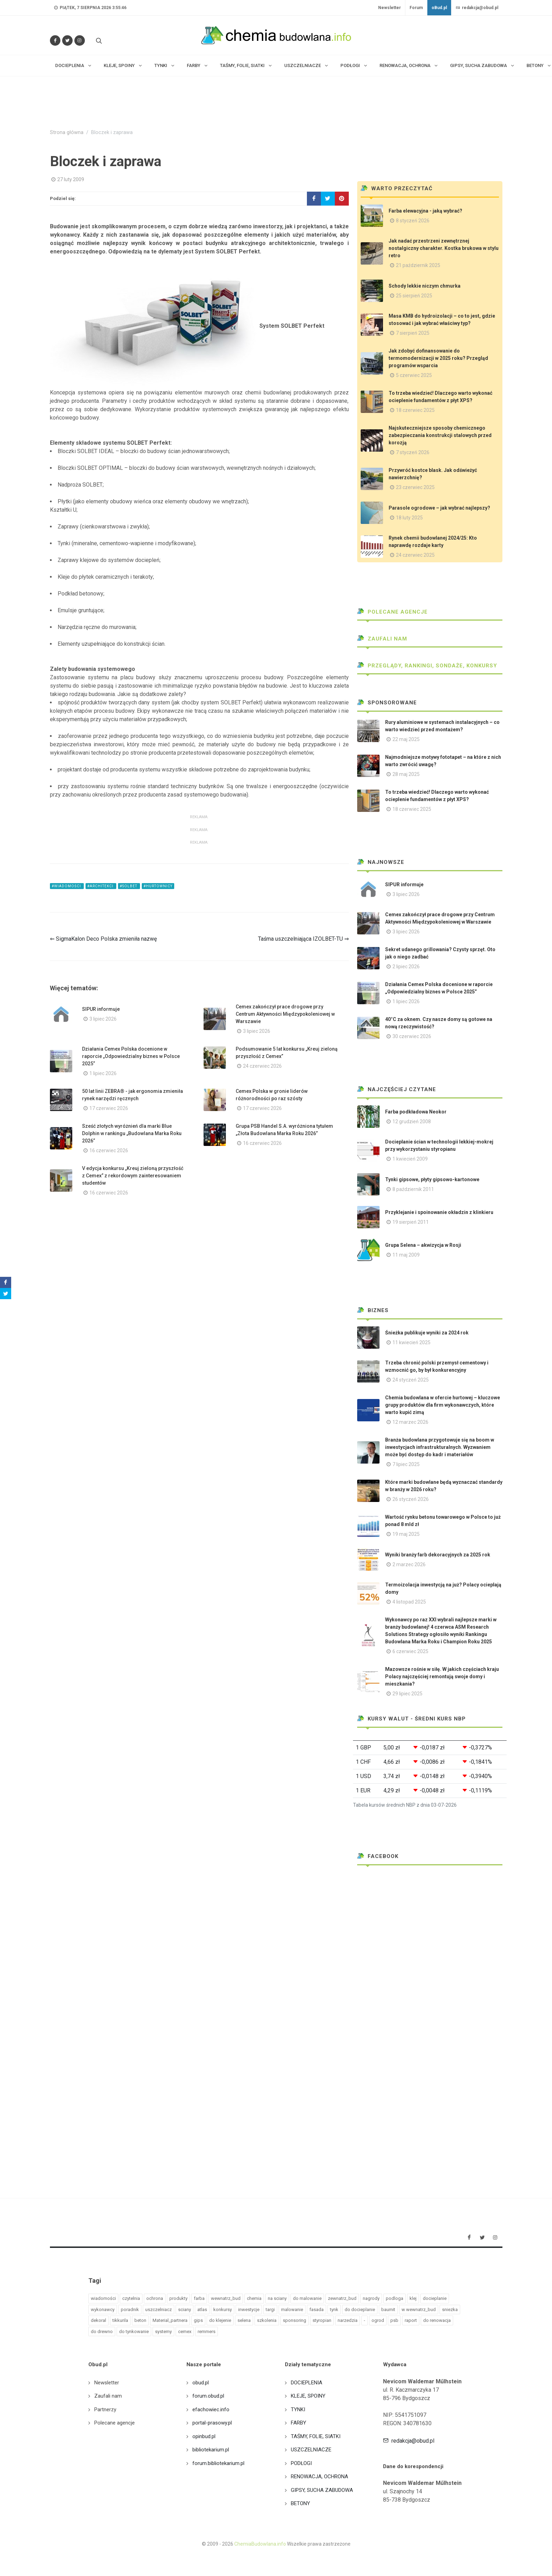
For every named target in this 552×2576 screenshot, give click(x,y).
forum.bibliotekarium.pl (218, 2463)
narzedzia (348, 2320)
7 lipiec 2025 (406, 1464)
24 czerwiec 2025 (415, 555)
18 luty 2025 (409, 517)
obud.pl (200, 2382)
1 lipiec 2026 (103, 1073)
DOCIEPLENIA (306, 2382)
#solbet (129, 886)
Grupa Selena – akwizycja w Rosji (423, 1245)
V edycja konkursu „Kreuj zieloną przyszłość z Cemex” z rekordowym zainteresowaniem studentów (132, 1175)
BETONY (300, 2503)
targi (270, 2309)
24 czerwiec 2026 (262, 1066)
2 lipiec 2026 (406, 966)
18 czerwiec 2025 (415, 410)
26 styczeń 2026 (410, 1499)
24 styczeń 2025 (410, 1380)
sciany (184, 2309)
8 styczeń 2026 (412, 220)
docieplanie (435, 2298)
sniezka (450, 2309)
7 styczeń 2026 (412, 452)
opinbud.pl (203, 2436)
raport (411, 2320)
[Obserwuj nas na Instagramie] (79, 40)
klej (413, 2298)
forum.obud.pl (208, 2396)
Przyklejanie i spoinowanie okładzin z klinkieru (439, 1212)
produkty (178, 2298)
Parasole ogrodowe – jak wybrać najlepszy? (439, 508)
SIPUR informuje (101, 1009)
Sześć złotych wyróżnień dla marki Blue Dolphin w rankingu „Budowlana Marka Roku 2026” (132, 1133)
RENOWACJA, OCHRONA (319, 2476)
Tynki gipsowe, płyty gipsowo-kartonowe (432, 1179)
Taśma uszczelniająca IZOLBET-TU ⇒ (303, 938)
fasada (316, 2309)
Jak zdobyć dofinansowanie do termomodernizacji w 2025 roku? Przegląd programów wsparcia (438, 358)
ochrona (154, 2298)
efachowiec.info (210, 2409)
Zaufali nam (382, 639)
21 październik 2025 (418, 265)
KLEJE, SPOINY (308, 2396)
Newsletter (389, 7)
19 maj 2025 (406, 1534)
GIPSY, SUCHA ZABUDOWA (322, 2490)
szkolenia (267, 2320)
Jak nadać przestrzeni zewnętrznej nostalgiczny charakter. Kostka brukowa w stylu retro (444, 248)
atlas (202, 2309)
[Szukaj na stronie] (98, 40)
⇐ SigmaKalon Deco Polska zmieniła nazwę (103, 938)
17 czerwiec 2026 (108, 1108)
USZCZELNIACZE (311, 2450)
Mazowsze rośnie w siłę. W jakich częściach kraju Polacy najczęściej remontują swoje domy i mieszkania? (442, 1676)
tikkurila (120, 2320)
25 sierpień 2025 (414, 295)
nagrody (371, 2298)
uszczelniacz (158, 2309)
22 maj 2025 (406, 739)
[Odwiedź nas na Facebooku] (55, 40)
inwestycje (248, 2309)
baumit (388, 2309)
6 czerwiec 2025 (410, 1651)
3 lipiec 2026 (103, 1019)
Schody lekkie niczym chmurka (425, 286)
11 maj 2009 (406, 1255)
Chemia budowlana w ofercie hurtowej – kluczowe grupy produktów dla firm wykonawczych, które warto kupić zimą (442, 1405)
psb (394, 2320)
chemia (254, 2298)
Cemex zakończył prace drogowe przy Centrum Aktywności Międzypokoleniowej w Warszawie (285, 1014)
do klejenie (220, 2320)
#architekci (101, 886)
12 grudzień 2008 (411, 1121)
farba (199, 2298)
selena (244, 2320)
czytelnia (131, 2298)
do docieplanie (360, 2309)
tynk (334, 2309)
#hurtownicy (157, 886)
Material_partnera (170, 2320)
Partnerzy (105, 2409)
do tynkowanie (134, 2331)
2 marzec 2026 (409, 1564)
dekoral (98, 2320)
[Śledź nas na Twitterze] (67, 40)
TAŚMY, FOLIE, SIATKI (315, 2436)
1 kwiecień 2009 (410, 1159)
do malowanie (307, 2298)
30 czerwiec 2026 (411, 1036)
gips (198, 2320)
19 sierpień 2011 (410, 1222)
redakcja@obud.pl (477, 7)
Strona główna (66, 132)
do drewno (102, 2331)
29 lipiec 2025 (407, 1693)
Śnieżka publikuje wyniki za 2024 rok (427, 1332)
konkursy (222, 2309)
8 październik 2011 (413, 1189)
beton (140, 2320)
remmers (206, 2331)
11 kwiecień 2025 (411, 1342)
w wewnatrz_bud (419, 2309)
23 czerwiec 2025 (415, 487)
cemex (184, 2331)
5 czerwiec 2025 (414, 375)
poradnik (130, 2309)
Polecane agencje (392, 612)
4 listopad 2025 (409, 1602)
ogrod (377, 2320)
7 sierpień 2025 (412, 333)
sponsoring (294, 2320)
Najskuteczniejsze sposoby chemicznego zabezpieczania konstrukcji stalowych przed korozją (440, 435)
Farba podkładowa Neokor (416, 1112)
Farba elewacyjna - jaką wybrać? (425, 211)
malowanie (292, 2309)
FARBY (298, 2423)
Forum (416, 7)
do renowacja (437, 2320)
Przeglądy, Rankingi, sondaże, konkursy (427, 665)
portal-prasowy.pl (212, 2423)
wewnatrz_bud (226, 2298)
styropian (321, 2320)
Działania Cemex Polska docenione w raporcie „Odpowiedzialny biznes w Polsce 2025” (131, 1056)
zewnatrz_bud (342, 2298)
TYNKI (298, 2409)
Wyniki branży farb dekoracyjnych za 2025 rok (437, 1554)
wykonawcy (103, 2309)
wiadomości (103, 2298)
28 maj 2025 (406, 774)
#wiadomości (67, 886)
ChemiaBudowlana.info (260, 2544)
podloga (394, 2298)
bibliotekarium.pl (210, 2450)
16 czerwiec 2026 (108, 1150)
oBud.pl (439, 7)
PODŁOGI (301, 2463)
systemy (163, 2331)
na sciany (277, 2298)
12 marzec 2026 (410, 1422)
